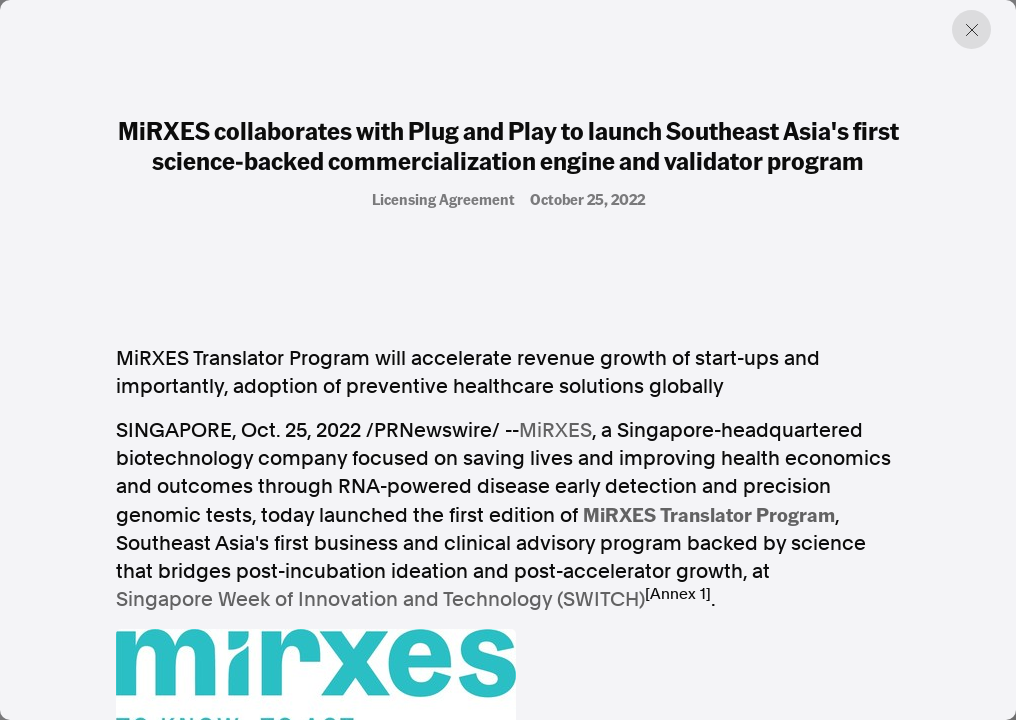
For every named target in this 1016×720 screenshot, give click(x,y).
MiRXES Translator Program (709, 514)
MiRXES (555, 430)
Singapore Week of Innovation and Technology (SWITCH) (380, 599)
